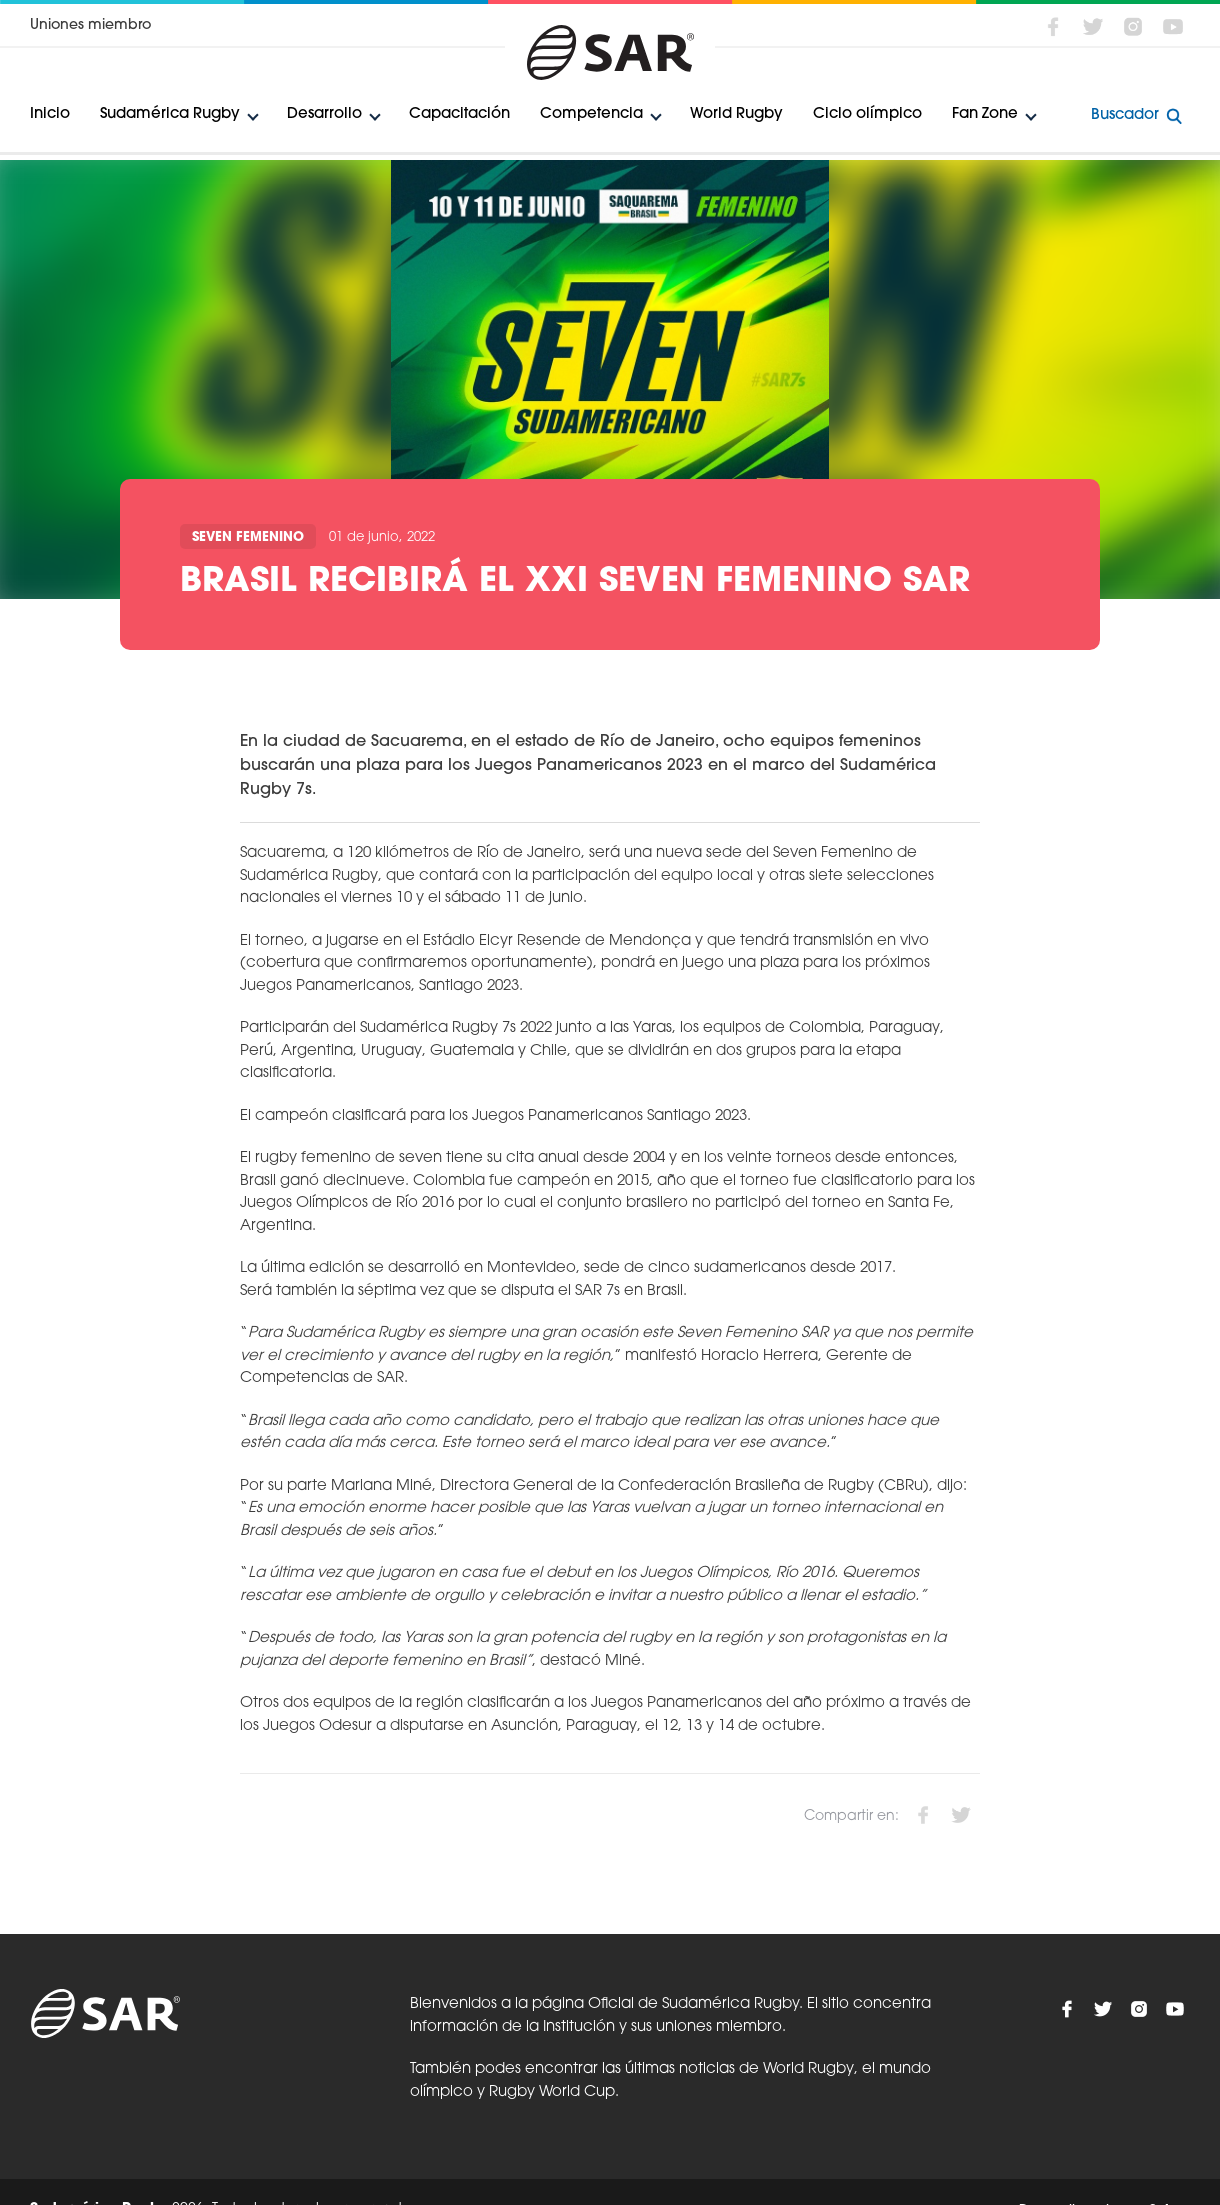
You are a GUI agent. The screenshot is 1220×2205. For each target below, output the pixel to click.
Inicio (50, 114)
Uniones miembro (90, 25)
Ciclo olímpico (867, 114)
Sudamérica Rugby (170, 114)
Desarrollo (324, 114)
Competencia (591, 114)
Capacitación (459, 114)
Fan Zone (985, 114)
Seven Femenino (248, 537)
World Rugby (736, 114)
